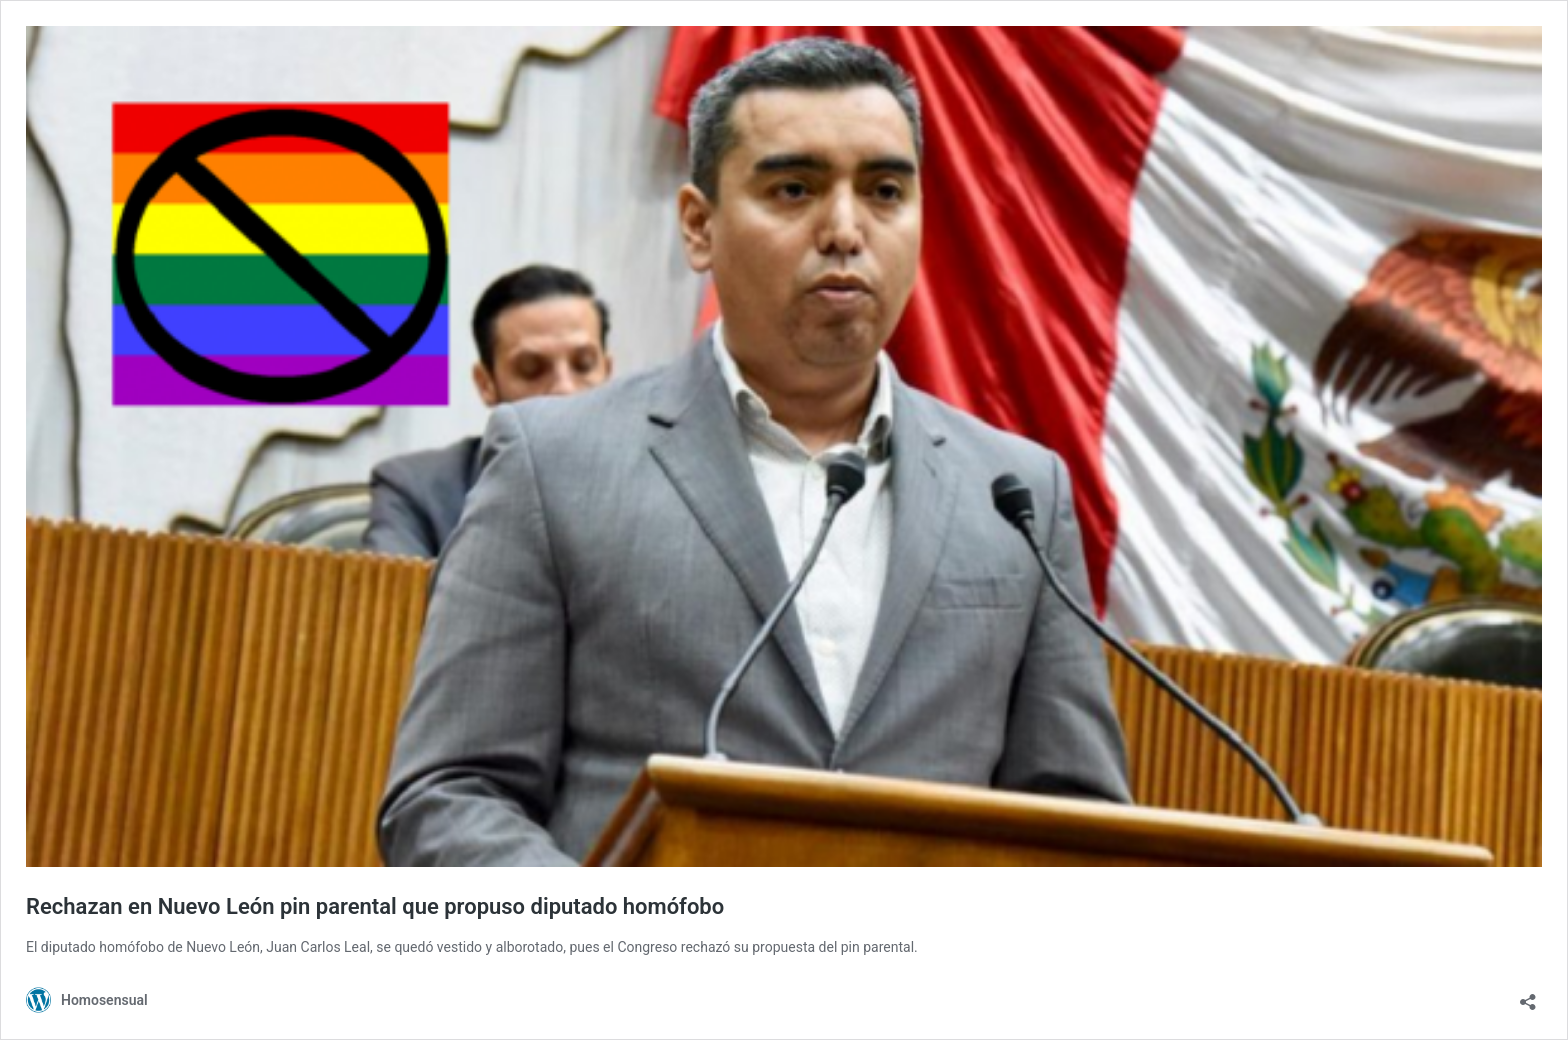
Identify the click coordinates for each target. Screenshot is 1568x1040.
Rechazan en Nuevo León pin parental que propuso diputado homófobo (375, 906)
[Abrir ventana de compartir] (1528, 995)
